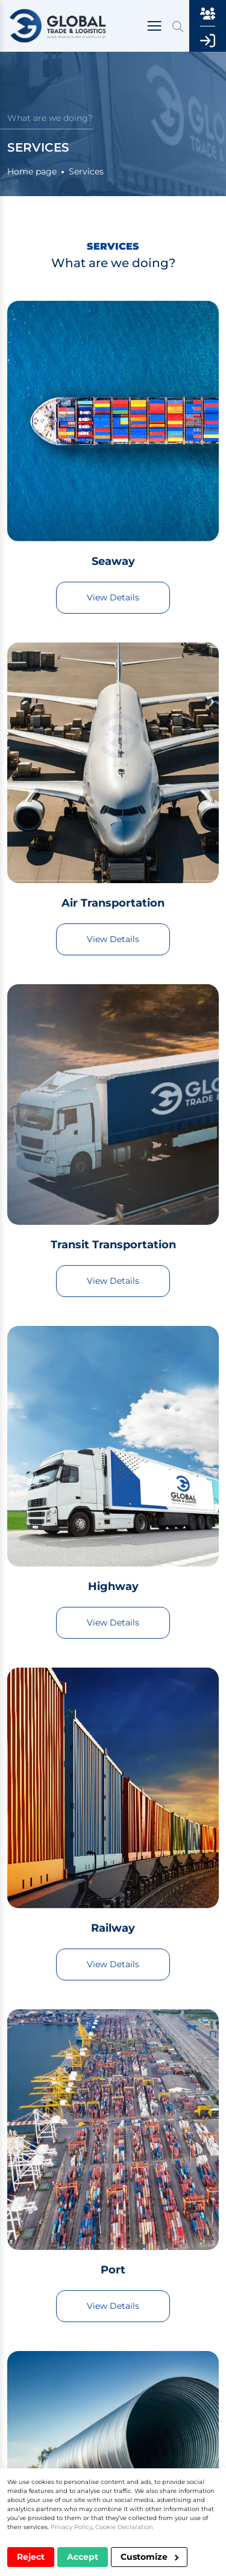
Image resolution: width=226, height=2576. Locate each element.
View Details (113, 597)
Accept (82, 2556)
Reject (31, 2556)
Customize (149, 2556)
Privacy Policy (71, 2527)
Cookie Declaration (124, 2527)
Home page (32, 171)
